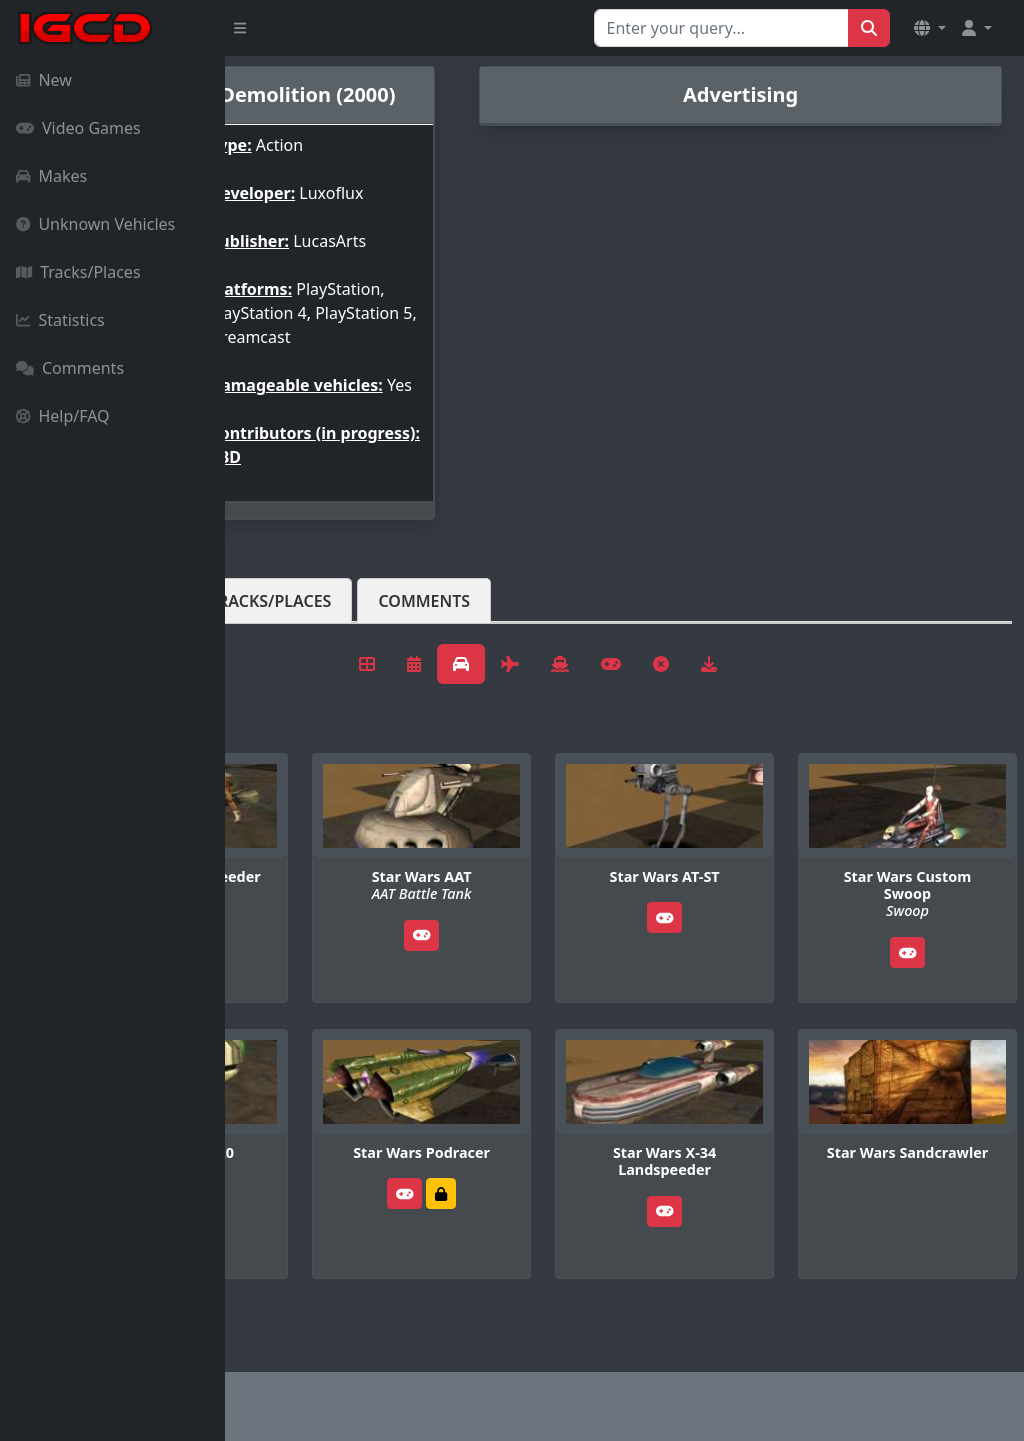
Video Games (78, 128)
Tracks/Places (78, 272)
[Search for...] (721, 28)
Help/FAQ (63, 416)
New (44, 80)
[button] (930, 28)
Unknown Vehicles (95, 224)
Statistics (60, 320)
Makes (51, 176)
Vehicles (298, 649)
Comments (70, 368)
